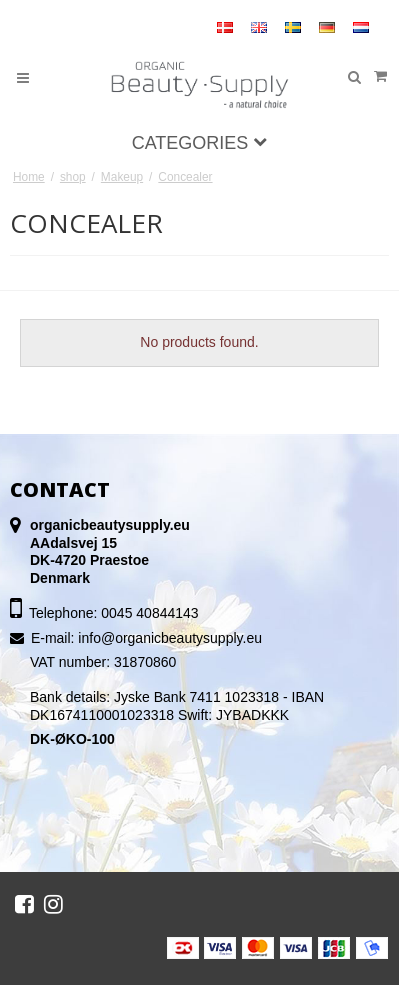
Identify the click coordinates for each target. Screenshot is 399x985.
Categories (200, 143)
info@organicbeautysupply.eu (170, 638)
